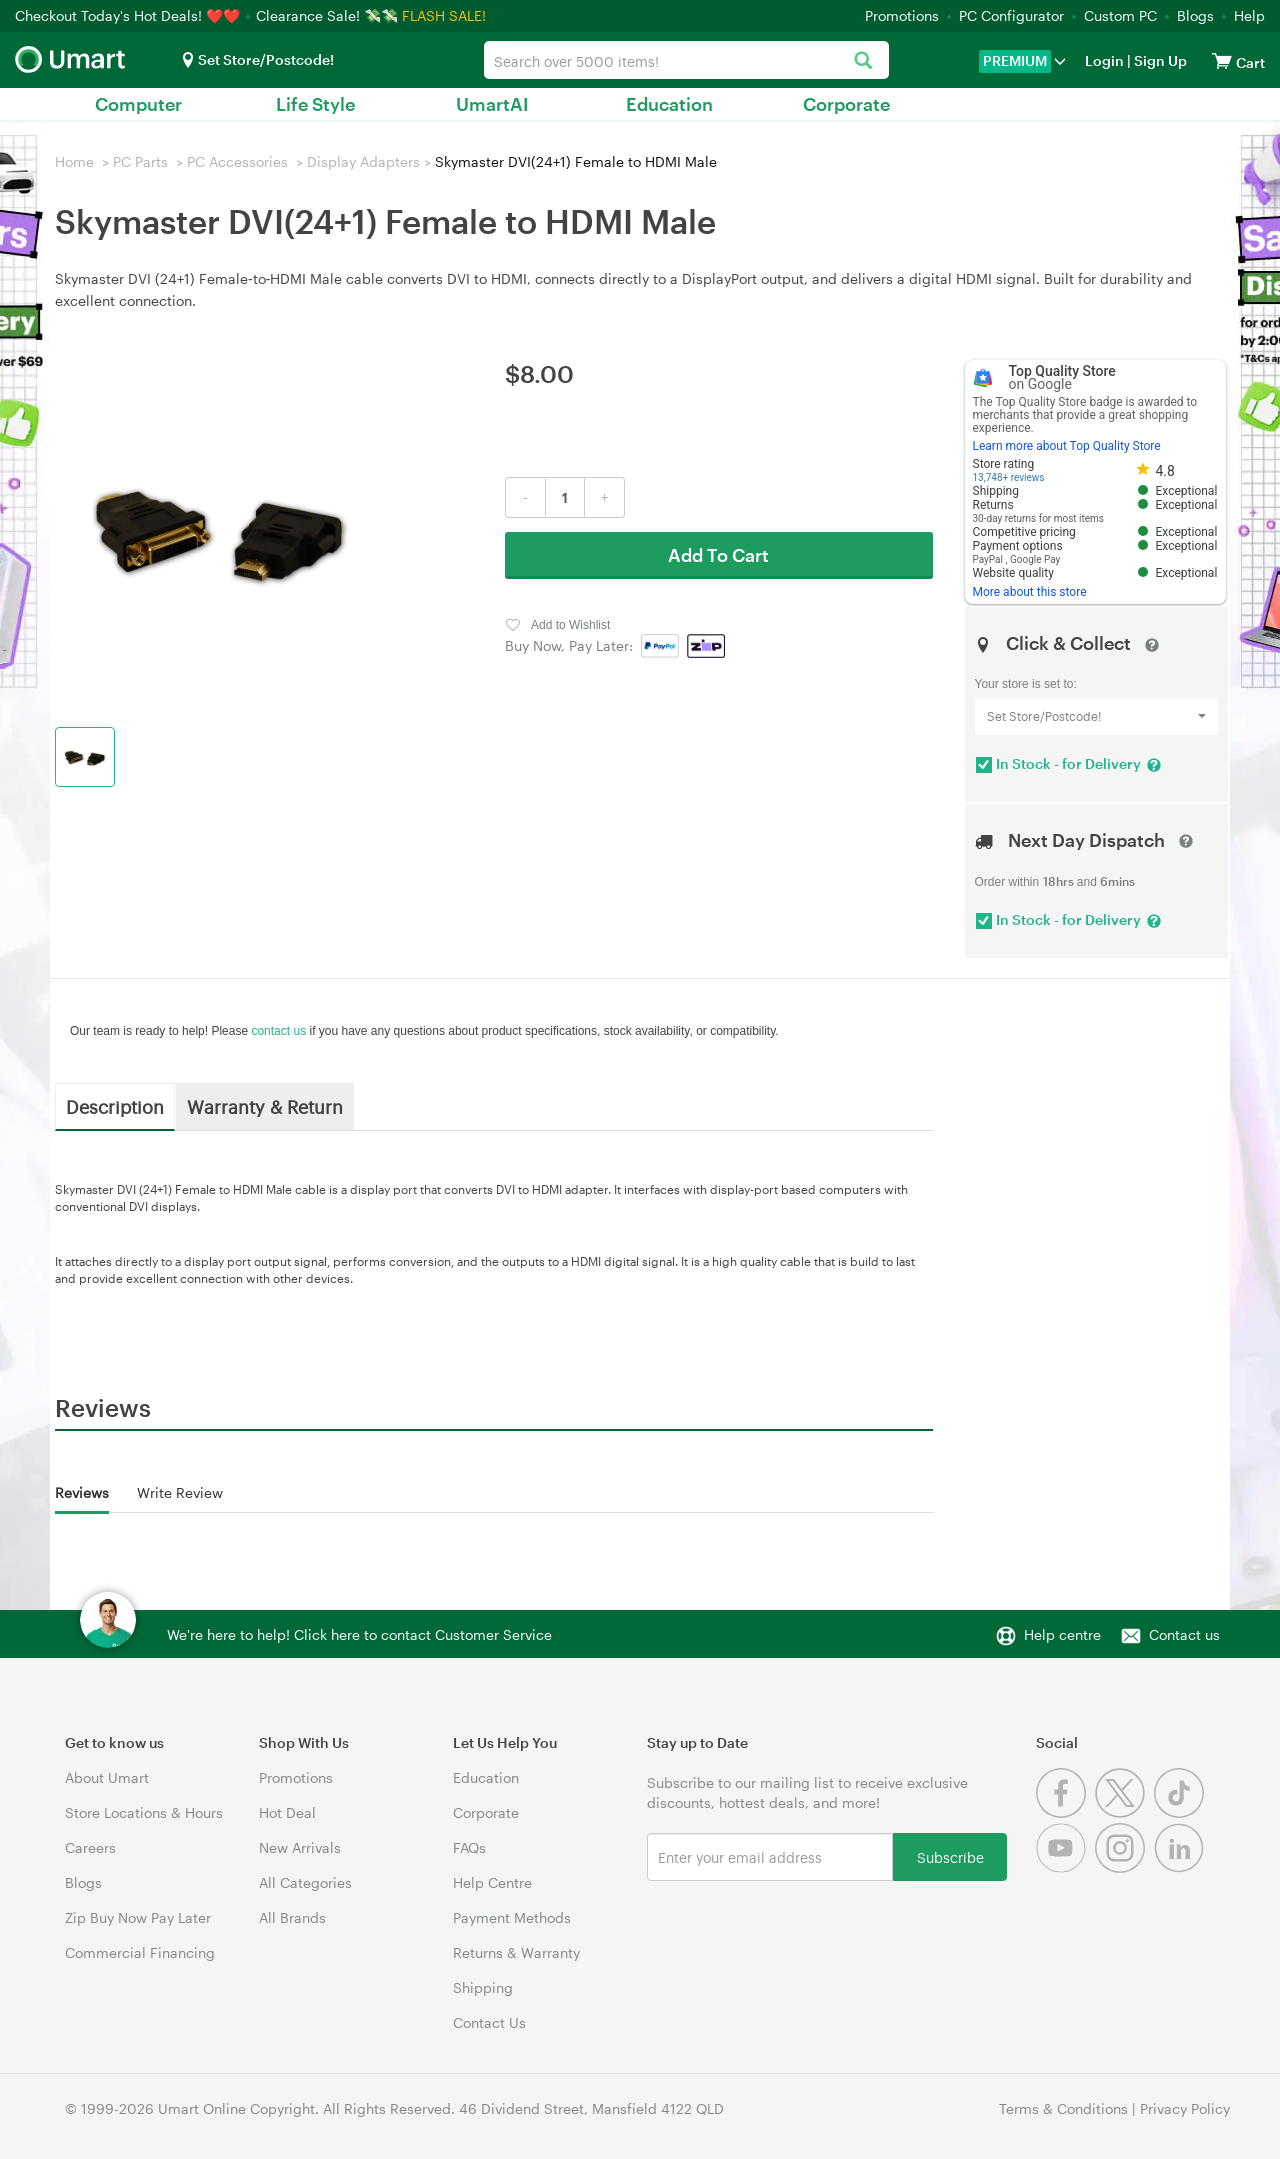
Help (1249, 15)
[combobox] (686, 60)
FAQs (469, 1847)
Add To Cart (718, 555)
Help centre (1062, 1634)
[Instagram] (1124, 1867)
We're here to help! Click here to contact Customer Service (359, 1634)
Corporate (846, 104)
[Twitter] (1124, 1812)
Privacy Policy (1185, 2108)
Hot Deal (287, 1812)
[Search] (863, 61)
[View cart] (1222, 60)
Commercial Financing (140, 1952)
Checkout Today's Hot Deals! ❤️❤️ (129, 15)
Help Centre (492, 1882)
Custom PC (1120, 15)
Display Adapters (363, 161)
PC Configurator (1011, 15)
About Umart (107, 1777)
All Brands (292, 1917)
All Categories (305, 1882)
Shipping (483, 1987)
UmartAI (492, 104)
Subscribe (950, 1856)
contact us (278, 1031)
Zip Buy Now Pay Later (138, 1917)
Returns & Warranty (516, 1952)
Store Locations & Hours (144, 1812)
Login (1104, 60)
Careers (90, 1847)
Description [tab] (115, 1106)
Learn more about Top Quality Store (1067, 446)
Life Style (315, 104)
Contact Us (489, 2022)
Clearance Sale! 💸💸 (327, 15)
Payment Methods (512, 1917)
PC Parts (140, 161)
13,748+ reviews (1009, 477)
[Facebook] (1065, 1812)
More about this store (1030, 592)
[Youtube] (1065, 1867)
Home (74, 161)
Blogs (1195, 15)
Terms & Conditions (1063, 2108)
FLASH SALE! (444, 15)
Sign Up (1159, 60)
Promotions (902, 15)
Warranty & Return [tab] (265, 1106)
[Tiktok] (1181, 1812)
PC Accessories (237, 161)
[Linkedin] (1181, 1867)
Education (669, 104)
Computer (138, 104)
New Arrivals (300, 1847)
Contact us (1184, 1634)
